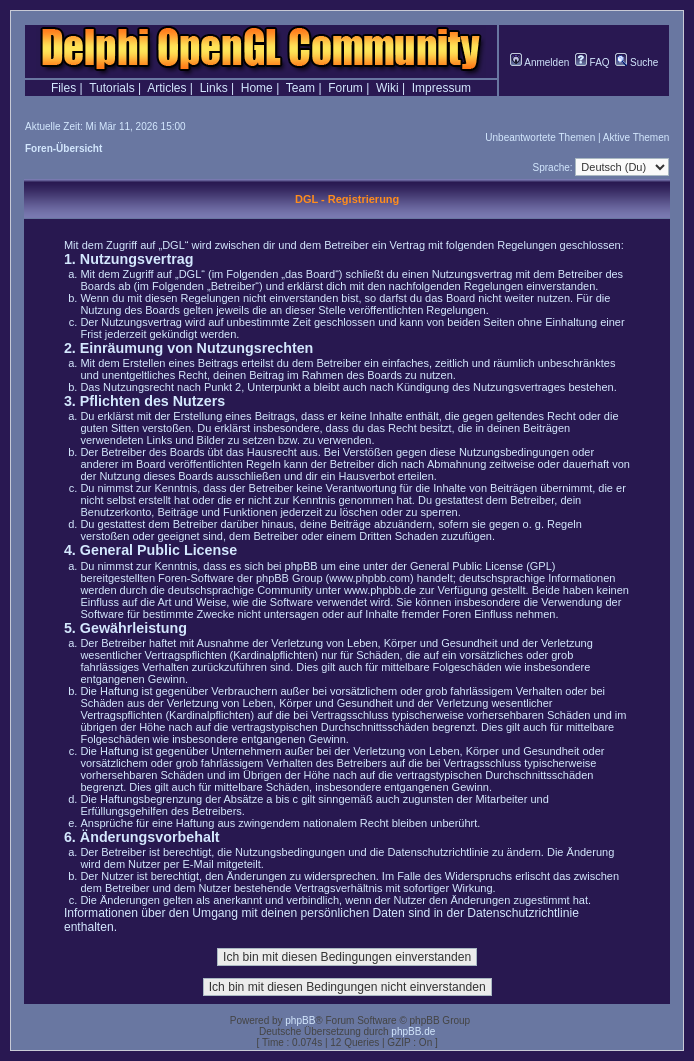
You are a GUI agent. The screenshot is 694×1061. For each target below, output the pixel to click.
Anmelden (539, 62)
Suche (636, 62)
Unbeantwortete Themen (540, 137)
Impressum (441, 88)
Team (300, 88)
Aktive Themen (636, 137)
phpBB (300, 1020)
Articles (166, 88)
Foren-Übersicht (63, 148)
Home (257, 88)
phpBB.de (413, 1031)
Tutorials (112, 88)
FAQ (592, 62)
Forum (345, 88)
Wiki (387, 88)
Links (214, 88)
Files (63, 88)
